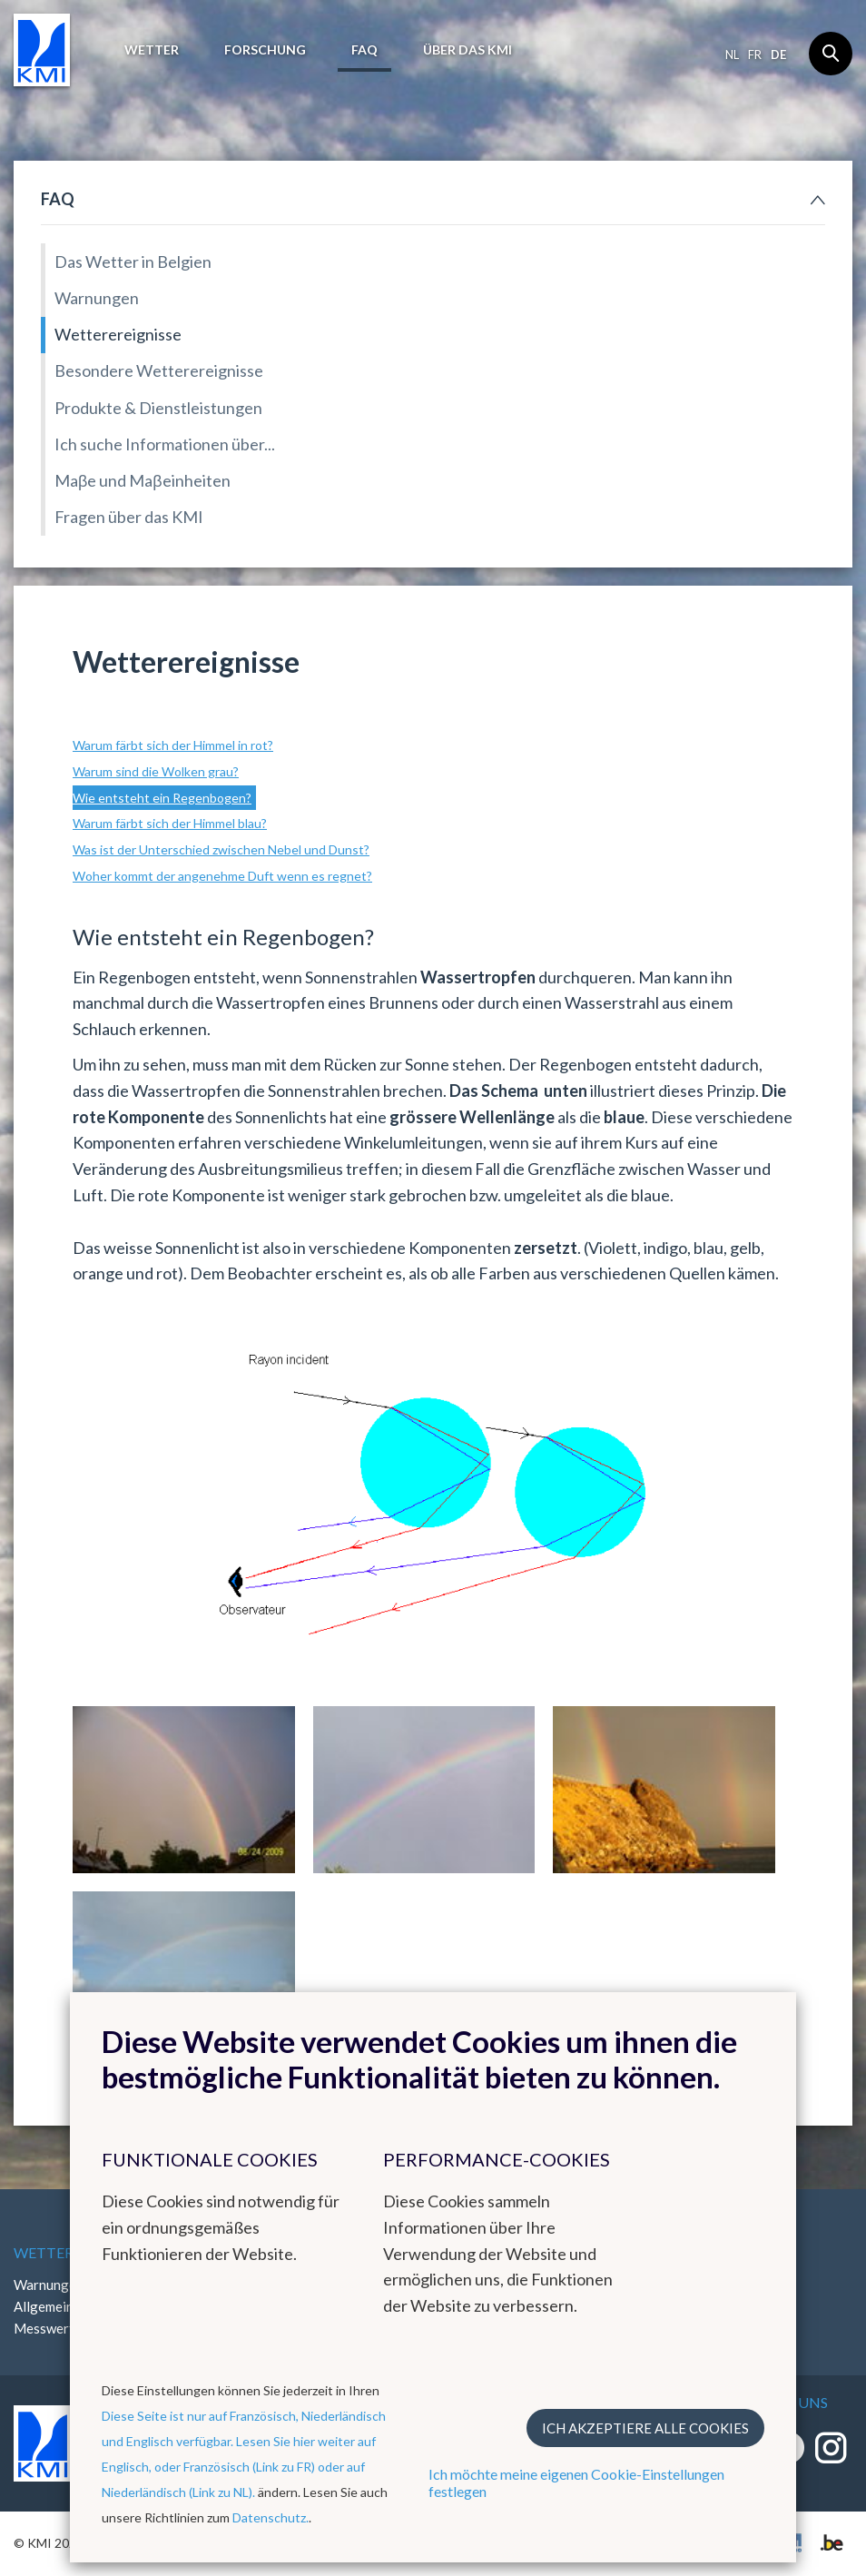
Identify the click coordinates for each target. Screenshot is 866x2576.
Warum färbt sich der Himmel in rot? (173, 745)
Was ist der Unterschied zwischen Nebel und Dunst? (221, 849)
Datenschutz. (270, 2517)
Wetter (151, 49)
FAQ (364, 49)
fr (755, 54)
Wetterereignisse (118, 334)
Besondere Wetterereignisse (158, 370)
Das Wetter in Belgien (133, 261)
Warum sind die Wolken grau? (156, 771)
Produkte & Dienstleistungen (158, 408)
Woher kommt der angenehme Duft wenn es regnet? (222, 875)
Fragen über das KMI (128, 517)
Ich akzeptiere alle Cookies (645, 2428)
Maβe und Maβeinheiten (142, 480)
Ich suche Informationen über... (164, 444)
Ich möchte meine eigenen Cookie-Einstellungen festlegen (576, 2482)
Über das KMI (467, 49)
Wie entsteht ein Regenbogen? (162, 797)
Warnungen (96, 298)
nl (732, 54)
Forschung (265, 49)
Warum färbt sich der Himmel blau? (170, 823)
